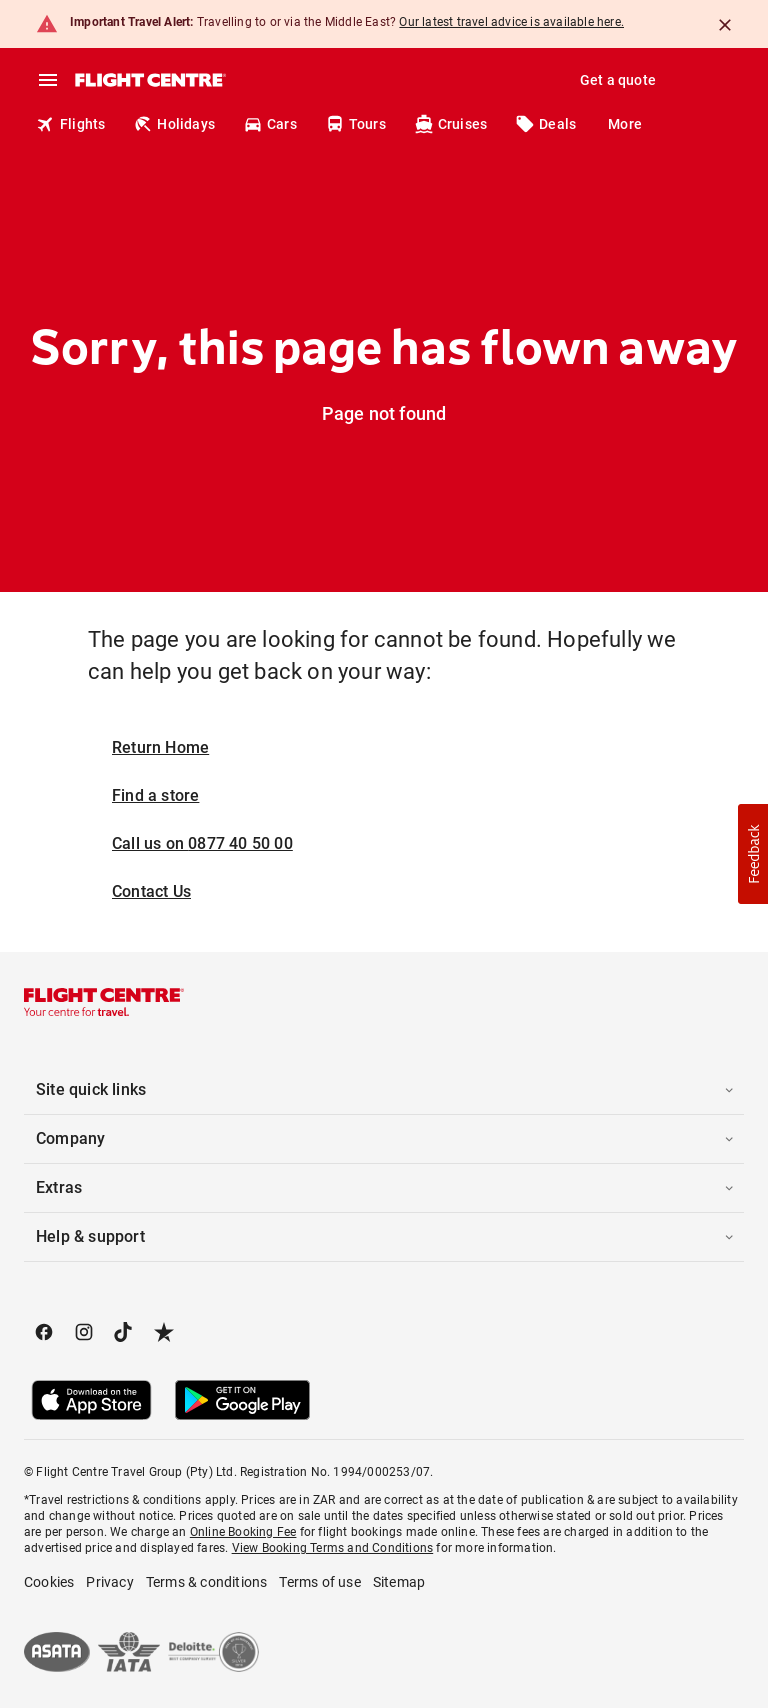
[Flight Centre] (149, 80)
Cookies (49, 1582)
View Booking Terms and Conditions (333, 1548)
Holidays (174, 124)
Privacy (109, 1582)
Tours (355, 124)
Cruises (450, 124)
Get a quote (618, 80)
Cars (270, 124)
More (625, 124)
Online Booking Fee (243, 1532)
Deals (545, 124)
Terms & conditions (207, 1582)
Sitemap (399, 1582)
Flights (70, 124)
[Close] (725, 25)
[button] (384, 1090)
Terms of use (319, 1582)
